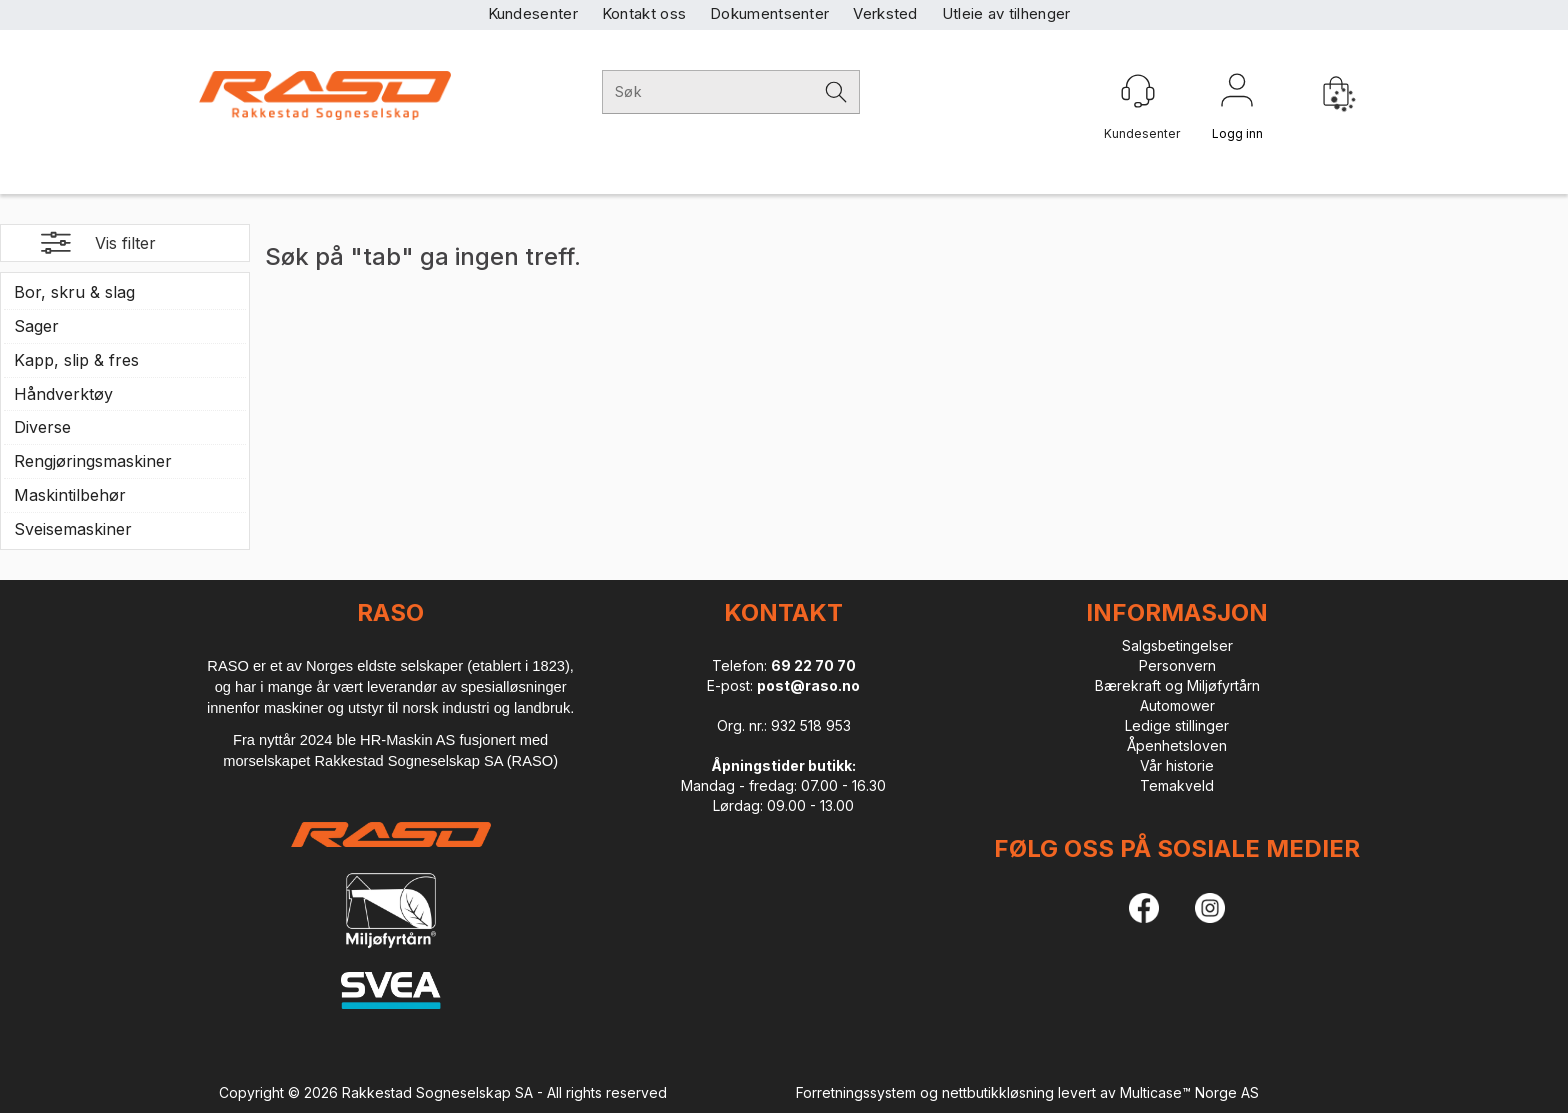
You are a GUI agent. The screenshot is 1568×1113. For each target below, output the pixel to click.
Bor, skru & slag (74, 292)
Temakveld (1177, 785)
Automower (1177, 705)
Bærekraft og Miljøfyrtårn (1177, 685)
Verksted (885, 13)
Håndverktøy (63, 394)
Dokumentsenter (769, 13)
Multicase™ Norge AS (1189, 1092)
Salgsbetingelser (1177, 645)
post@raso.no (808, 685)
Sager (36, 326)
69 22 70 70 (813, 665)
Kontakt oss (644, 13)
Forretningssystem (856, 1092)
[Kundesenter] (1138, 91)
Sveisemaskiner (73, 529)
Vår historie (1177, 765)
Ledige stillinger (1177, 725)
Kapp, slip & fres (76, 360)
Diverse (42, 427)
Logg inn (1237, 94)
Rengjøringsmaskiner (93, 461)
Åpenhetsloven (1177, 745)
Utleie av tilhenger (1006, 13)
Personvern (1177, 665)
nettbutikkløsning (998, 1092)
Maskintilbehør (70, 495)
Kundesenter (533, 13)
